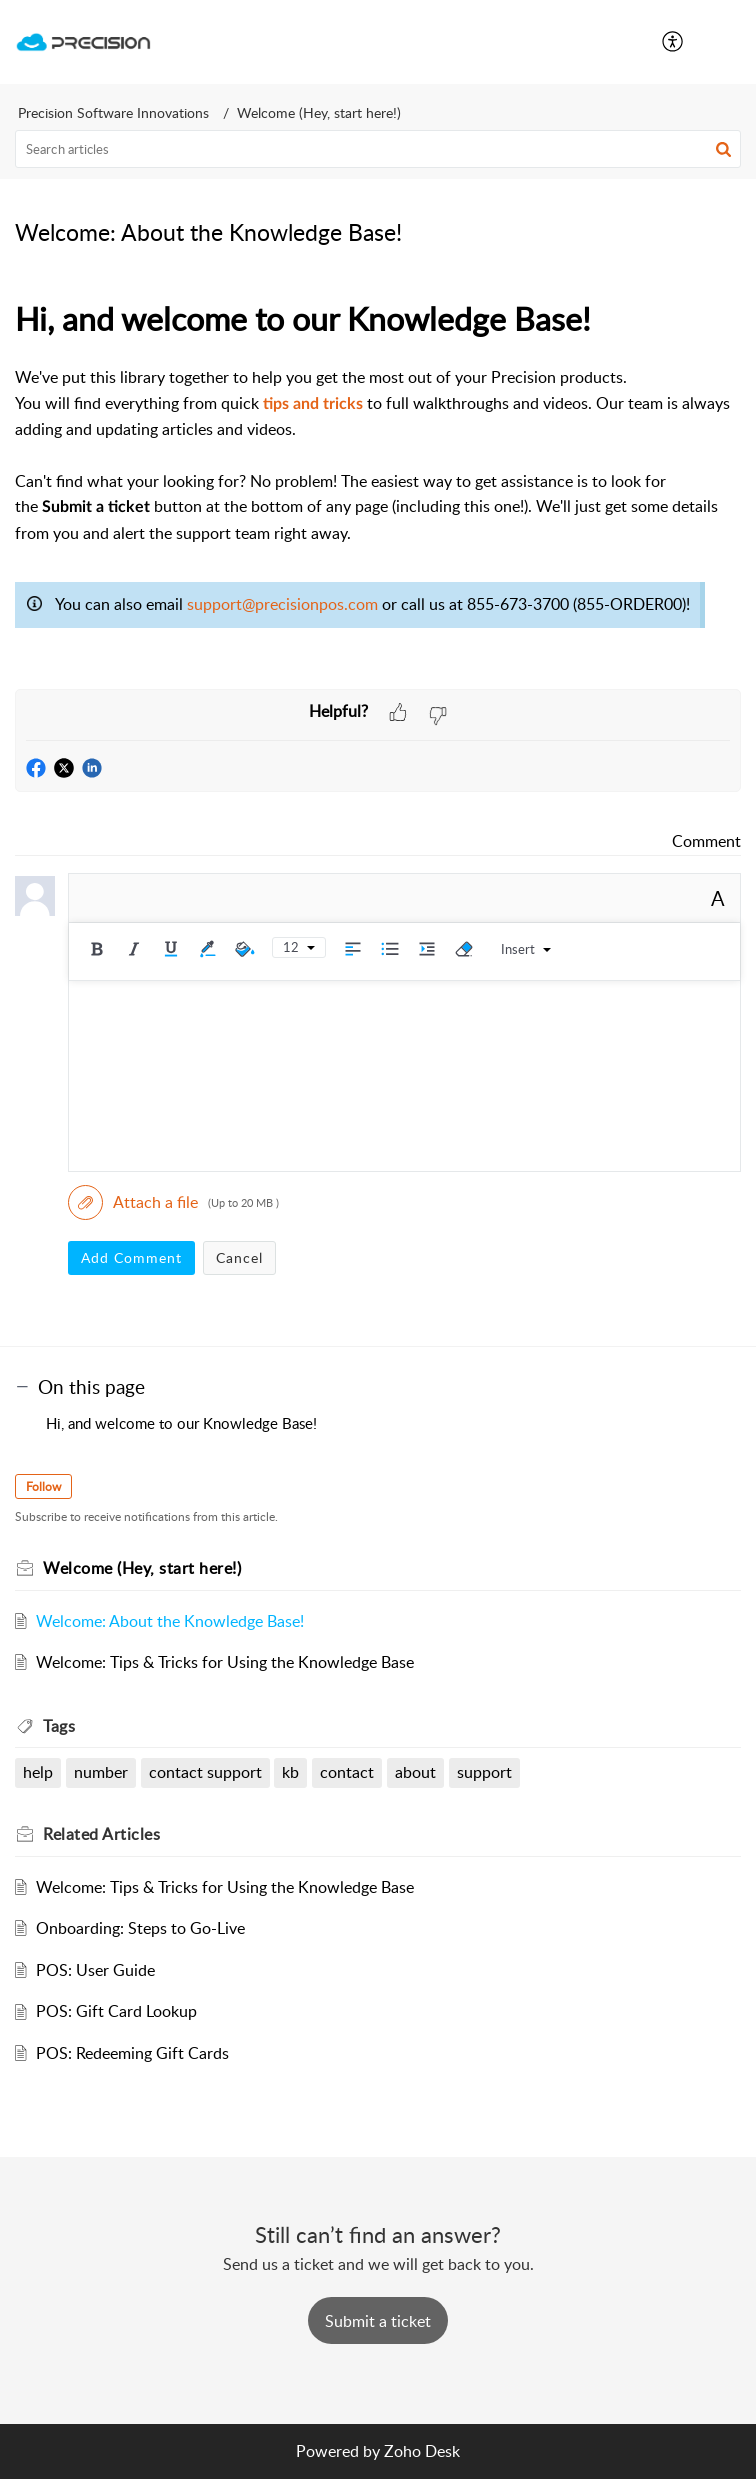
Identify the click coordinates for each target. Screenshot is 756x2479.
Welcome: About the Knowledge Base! (170, 1621)
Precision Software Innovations (113, 112)
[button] (673, 42)
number (101, 1772)
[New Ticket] (378, 2321)
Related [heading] (101, 1834)
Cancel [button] (239, 1257)
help (38, 1772)
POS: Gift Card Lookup (116, 2011)
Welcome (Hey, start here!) (319, 112)
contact (347, 1772)
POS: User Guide (95, 1970)
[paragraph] (378, 491)
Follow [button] (43, 1486)
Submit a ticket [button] (378, 2321)
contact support (205, 1772)
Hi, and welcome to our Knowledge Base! (181, 1423)
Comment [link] (706, 841)
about (415, 1772)
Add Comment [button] (131, 1257)
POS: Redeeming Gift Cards (132, 2053)
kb (290, 1772)
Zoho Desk (422, 2451)
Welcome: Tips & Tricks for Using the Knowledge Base (225, 1662)
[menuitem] (673, 42)
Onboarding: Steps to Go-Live (140, 1928)
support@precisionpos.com (282, 604)
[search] (378, 149)
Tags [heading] (59, 1726)
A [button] (718, 898)
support (484, 1772)
